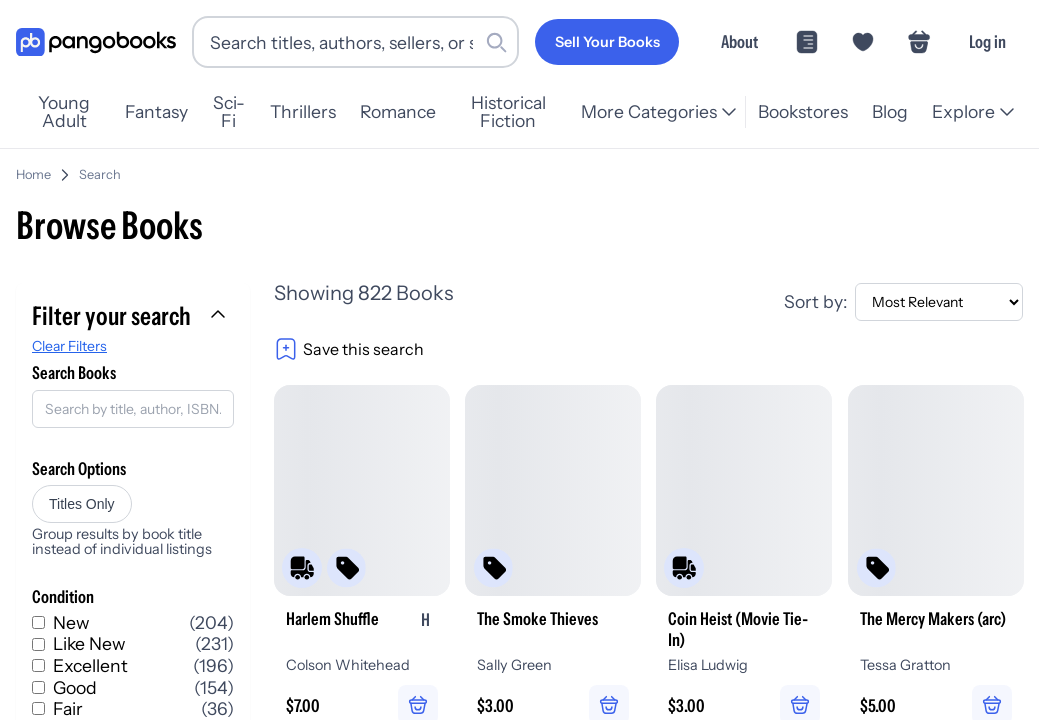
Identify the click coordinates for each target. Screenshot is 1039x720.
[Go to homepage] (96, 42)
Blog (890, 111)
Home (33, 174)
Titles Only (82, 504)
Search (100, 174)
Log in (987, 41)
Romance (398, 111)
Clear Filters (69, 346)
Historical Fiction (508, 112)
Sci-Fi (229, 112)
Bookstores (803, 111)
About (739, 41)
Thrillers (303, 111)
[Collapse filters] (220, 316)
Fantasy (156, 111)
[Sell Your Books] (607, 42)
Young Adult (64, 112)
